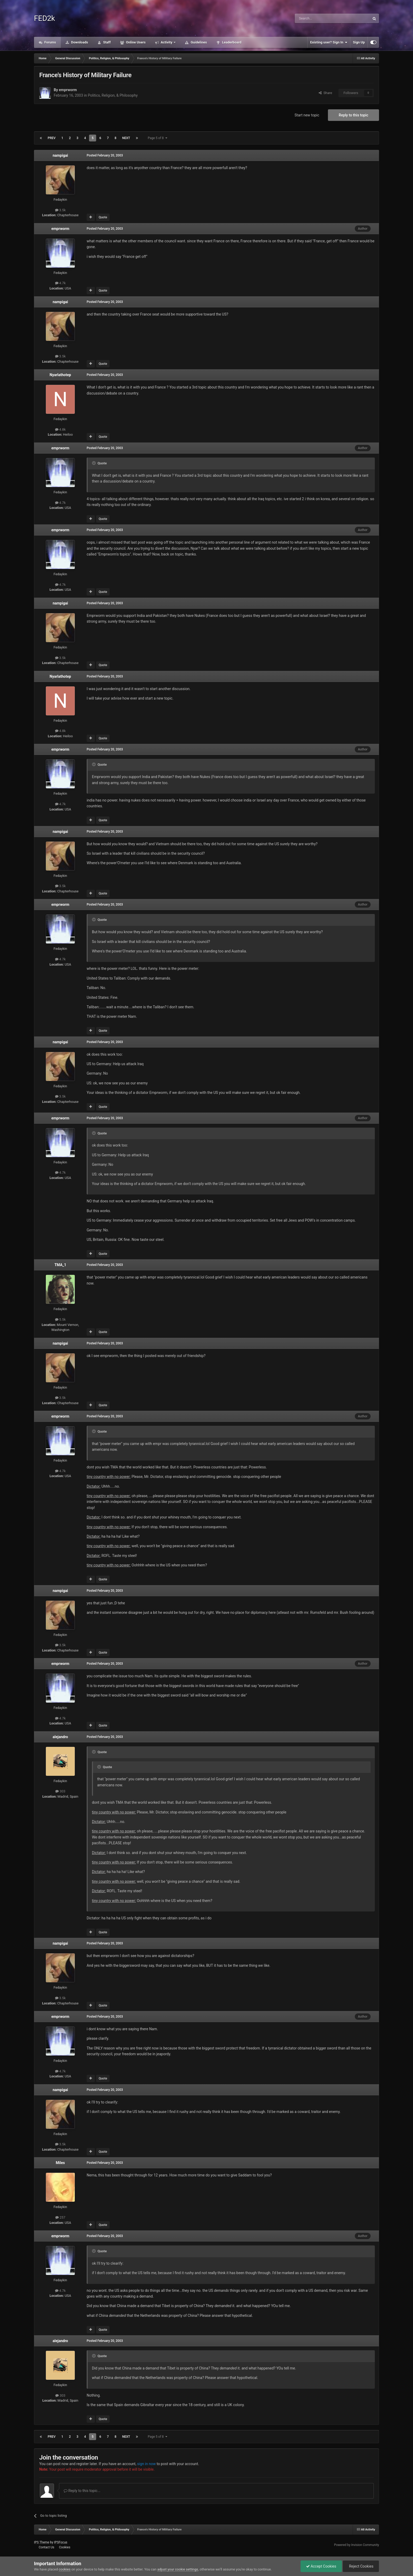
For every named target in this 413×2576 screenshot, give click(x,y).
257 (60, 2217)
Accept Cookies (321, 2566)
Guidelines (198, 42)
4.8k (60, 429)
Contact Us (46, 2547)
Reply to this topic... (82, 2491)
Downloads (79, 42)
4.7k (60, 283)
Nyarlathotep (60, 375)
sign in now (146, 2464)
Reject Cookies (360, 2566)
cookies (65, 2569)
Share (325, 93)
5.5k (60, 1319)
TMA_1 (60, 1265)
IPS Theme (41, 2542)
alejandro (60, 1737)
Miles (60, 2163)
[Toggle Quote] (94, 463)
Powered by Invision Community (356, 2545)
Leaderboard (231, 42)
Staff (106, 42)
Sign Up (359, 42)
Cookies (64, 2547)
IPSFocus (60, 2542)
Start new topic (306, 115)
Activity (166, 42)
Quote (103, 217)
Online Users (135, 42)
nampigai (60, 155)
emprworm (68, 90)
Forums (49, 42)
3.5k (60, 210)
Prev (52, 138)
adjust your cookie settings (177, 2569)
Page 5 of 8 (157, 138)
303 (60, 1791)
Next (126, 138)
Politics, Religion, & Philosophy (112, 95)
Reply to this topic (353, 115)
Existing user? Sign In (328, 42)
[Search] (320, 18)
